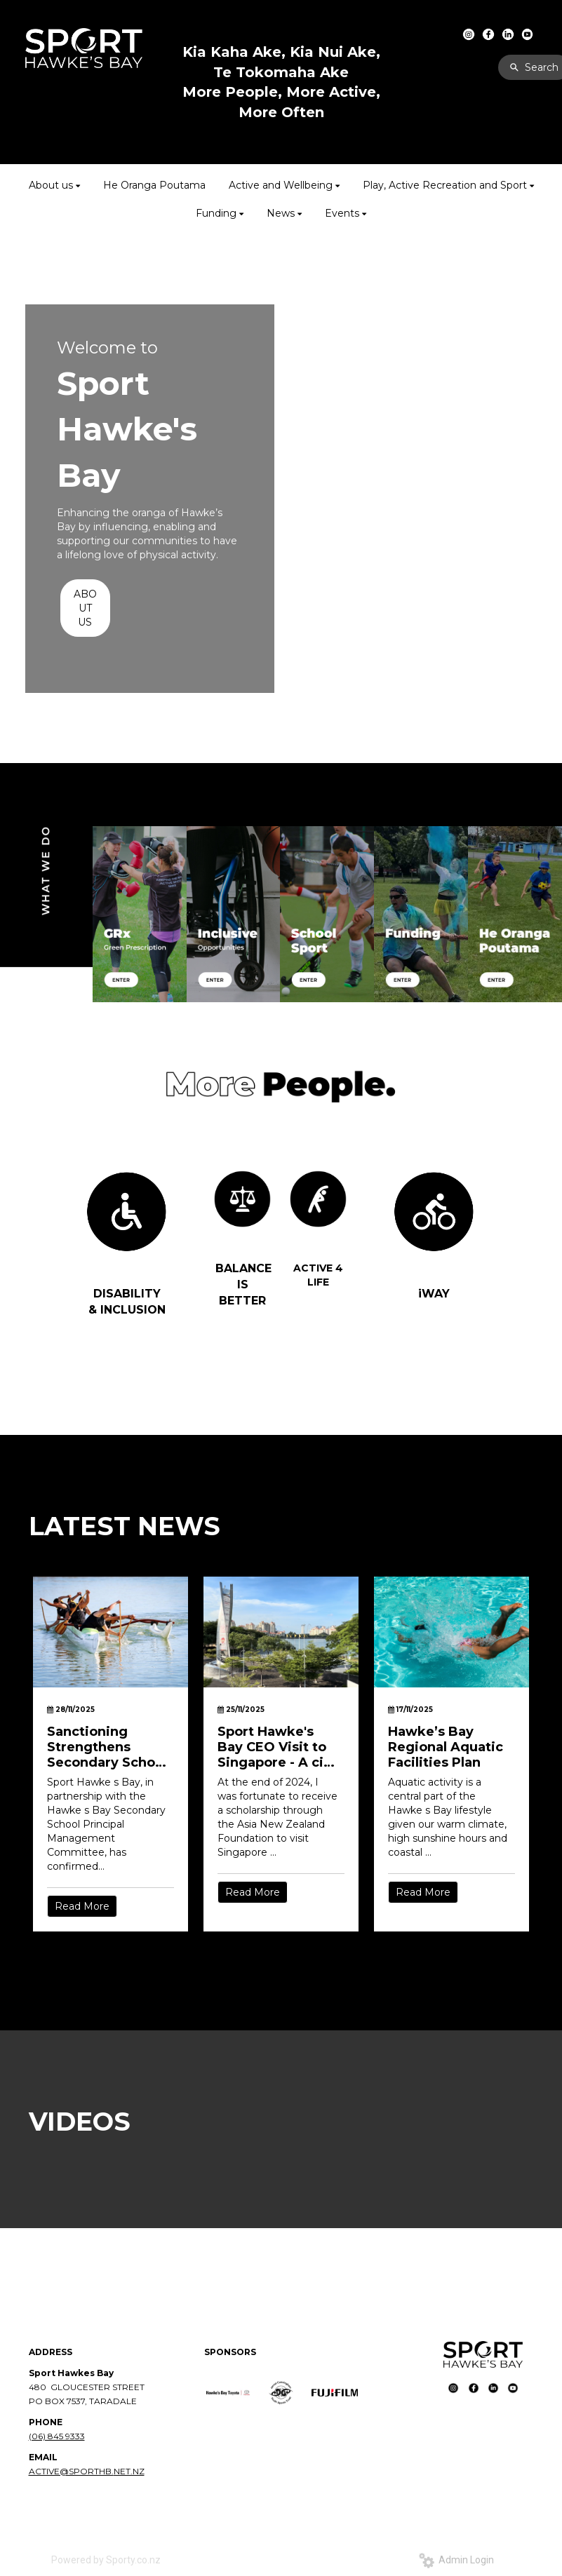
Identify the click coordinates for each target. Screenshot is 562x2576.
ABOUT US (85, 608)
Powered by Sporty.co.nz (106, 2559)
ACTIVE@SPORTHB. (71, 2471)
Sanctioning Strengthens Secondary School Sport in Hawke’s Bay (107, 1747)
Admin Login (456, 2559)
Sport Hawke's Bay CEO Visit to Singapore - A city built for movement (277, 1747)
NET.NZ (129, 2471)
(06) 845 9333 (57, 2436)
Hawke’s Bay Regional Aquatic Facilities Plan (445, 1747)
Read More (82, 1906)
